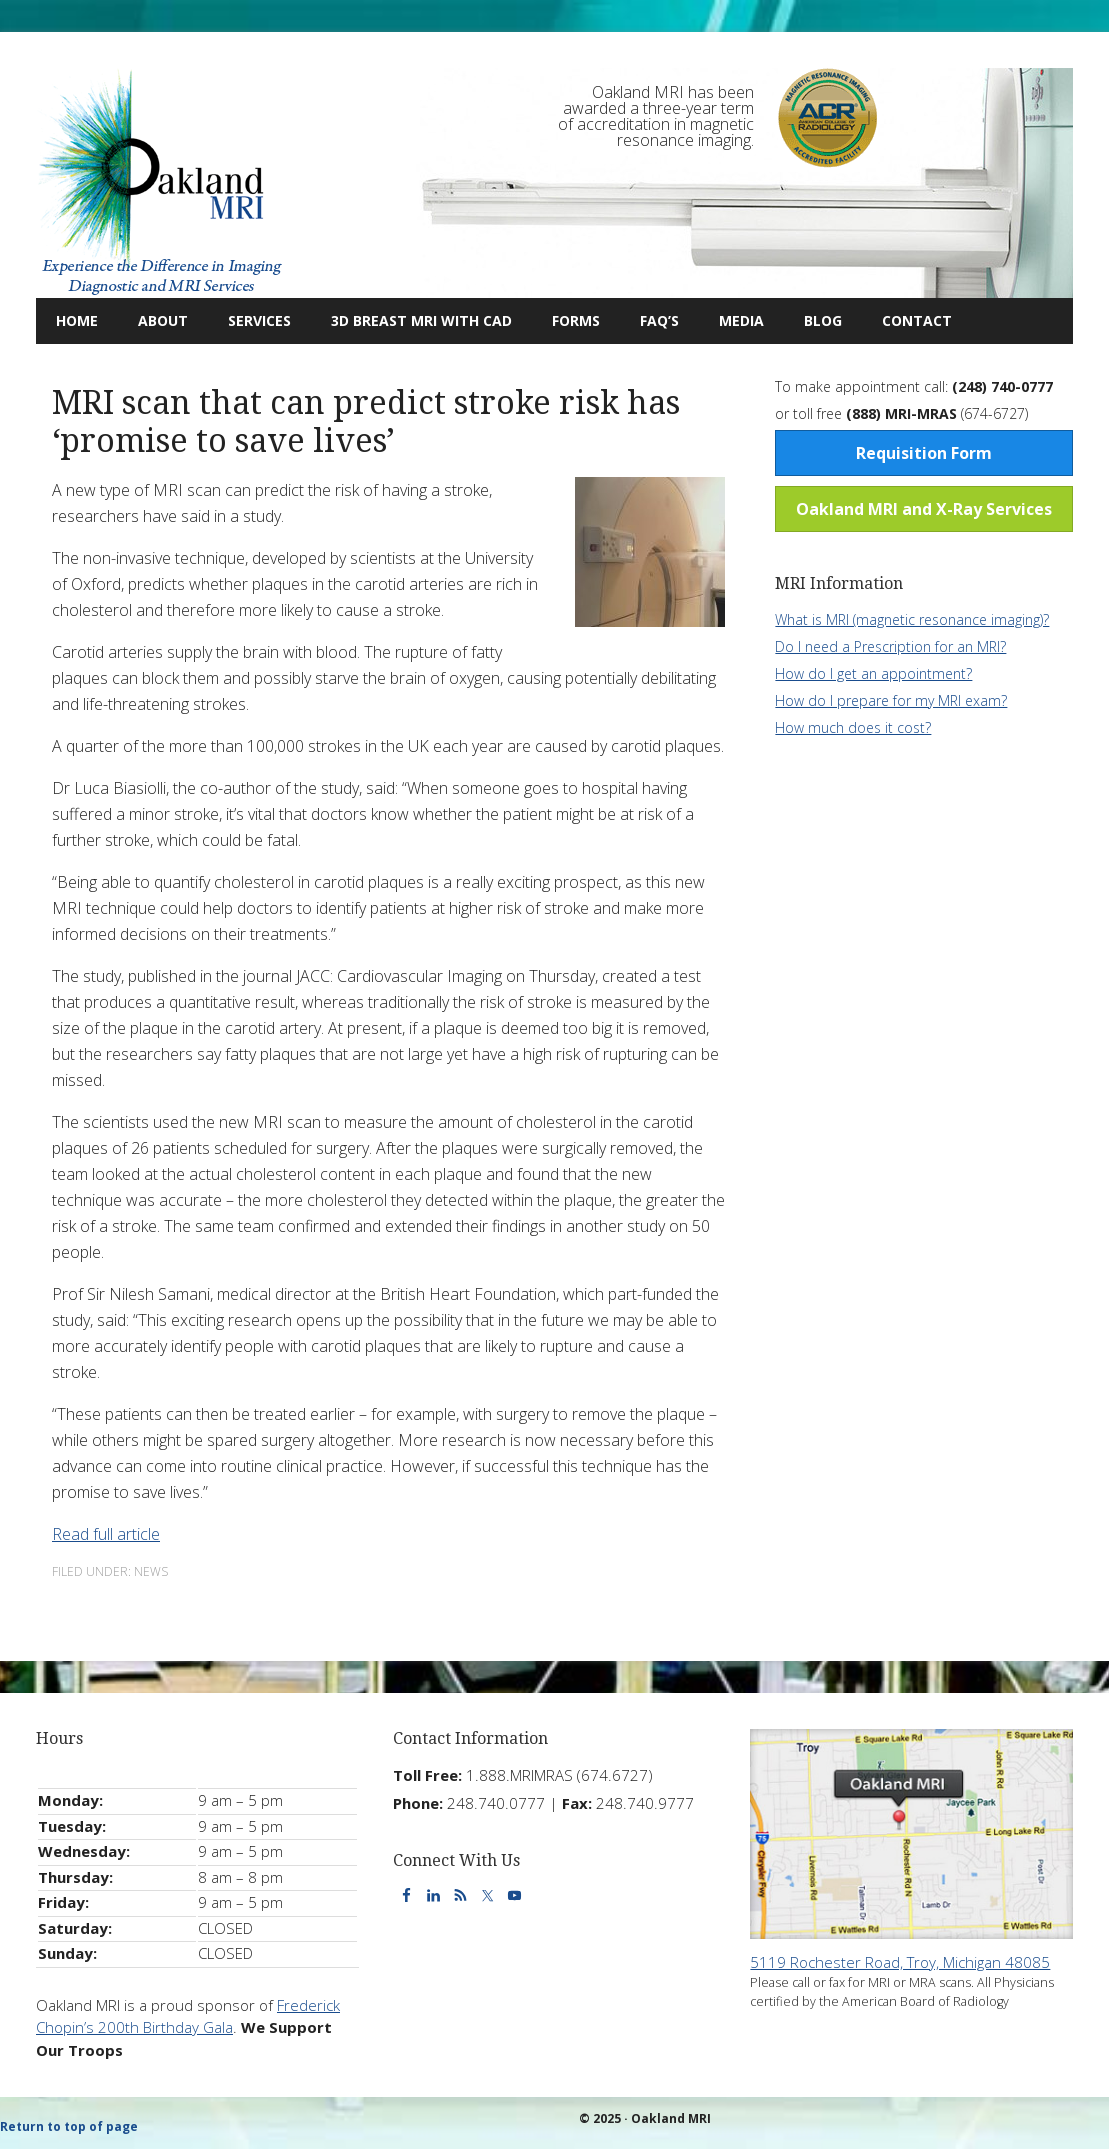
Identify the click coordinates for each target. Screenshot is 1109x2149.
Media (741, 320)
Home (77, 320)
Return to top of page (69, 2126)
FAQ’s (659, 320)
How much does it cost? (853, 727)
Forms (576, 320)
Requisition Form (924, 453)
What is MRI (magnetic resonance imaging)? (912, 619)
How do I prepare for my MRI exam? (891, 700)
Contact (907, 320)
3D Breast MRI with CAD (421, 320)
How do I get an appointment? (873, 673)
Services (249, 320)
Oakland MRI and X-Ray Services (924, 509)
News (151, 1571)
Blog (813, 320)
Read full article (106, 1534)
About (153, 320)
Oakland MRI (161, 183)
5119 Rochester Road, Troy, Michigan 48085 (900, 1962)
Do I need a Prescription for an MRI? (890, 646)
